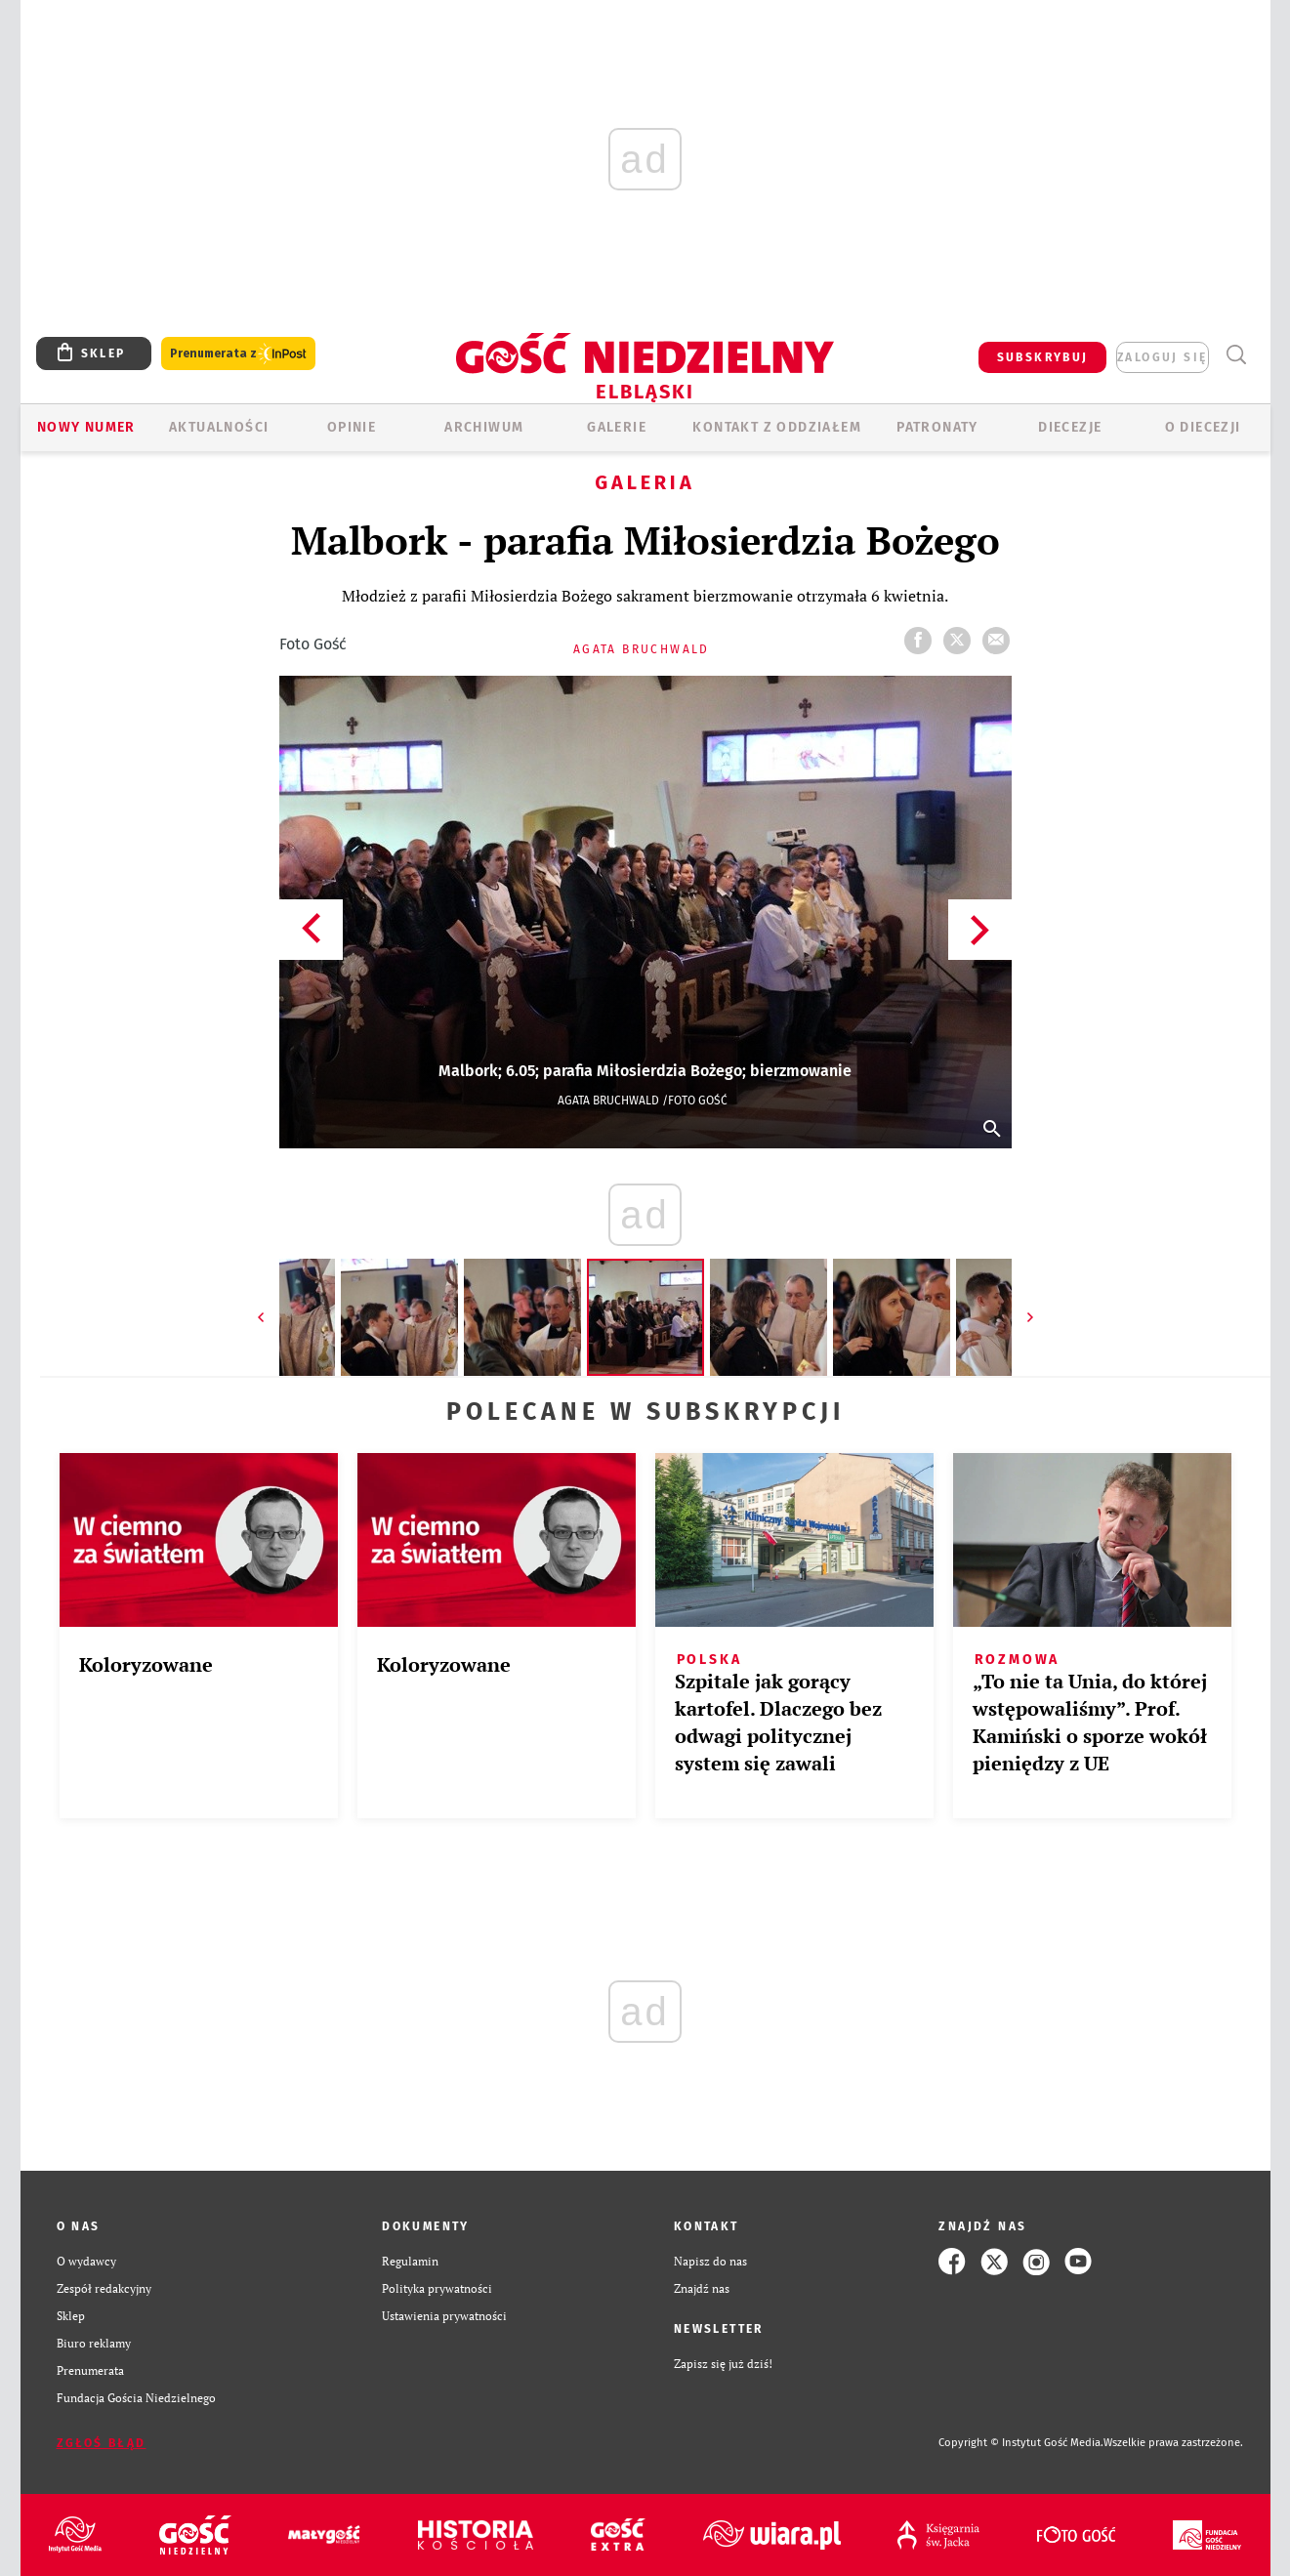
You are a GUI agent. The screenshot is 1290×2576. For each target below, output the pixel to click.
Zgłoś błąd (101, 2443)
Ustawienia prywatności (444, 2315)
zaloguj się (1162, 357)
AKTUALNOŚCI (219, 427)
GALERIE (616, 427)
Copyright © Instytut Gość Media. (1020, 2442)
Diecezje (1070, 427)
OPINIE (351, 427)
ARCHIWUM (483, 427)
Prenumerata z (238, 354)
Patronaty (937, 427)
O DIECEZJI (1203, 427)
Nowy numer (86, 427)
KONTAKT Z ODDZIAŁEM (776, 427)
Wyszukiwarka (1237, 355)
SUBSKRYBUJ (1043, 357)
